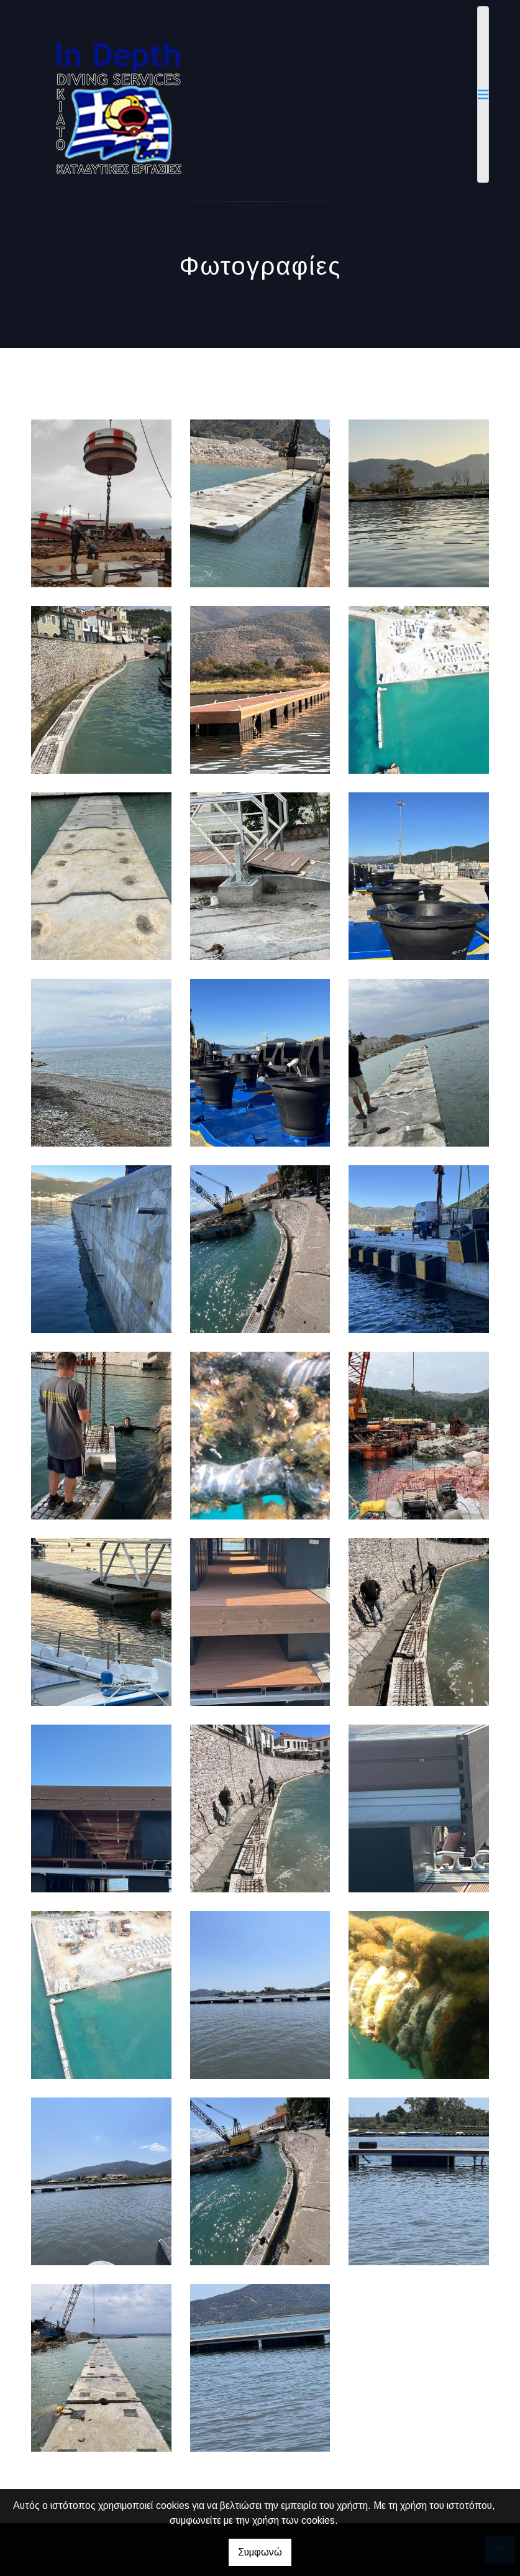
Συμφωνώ (260, 2552)
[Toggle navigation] (483, 94)
